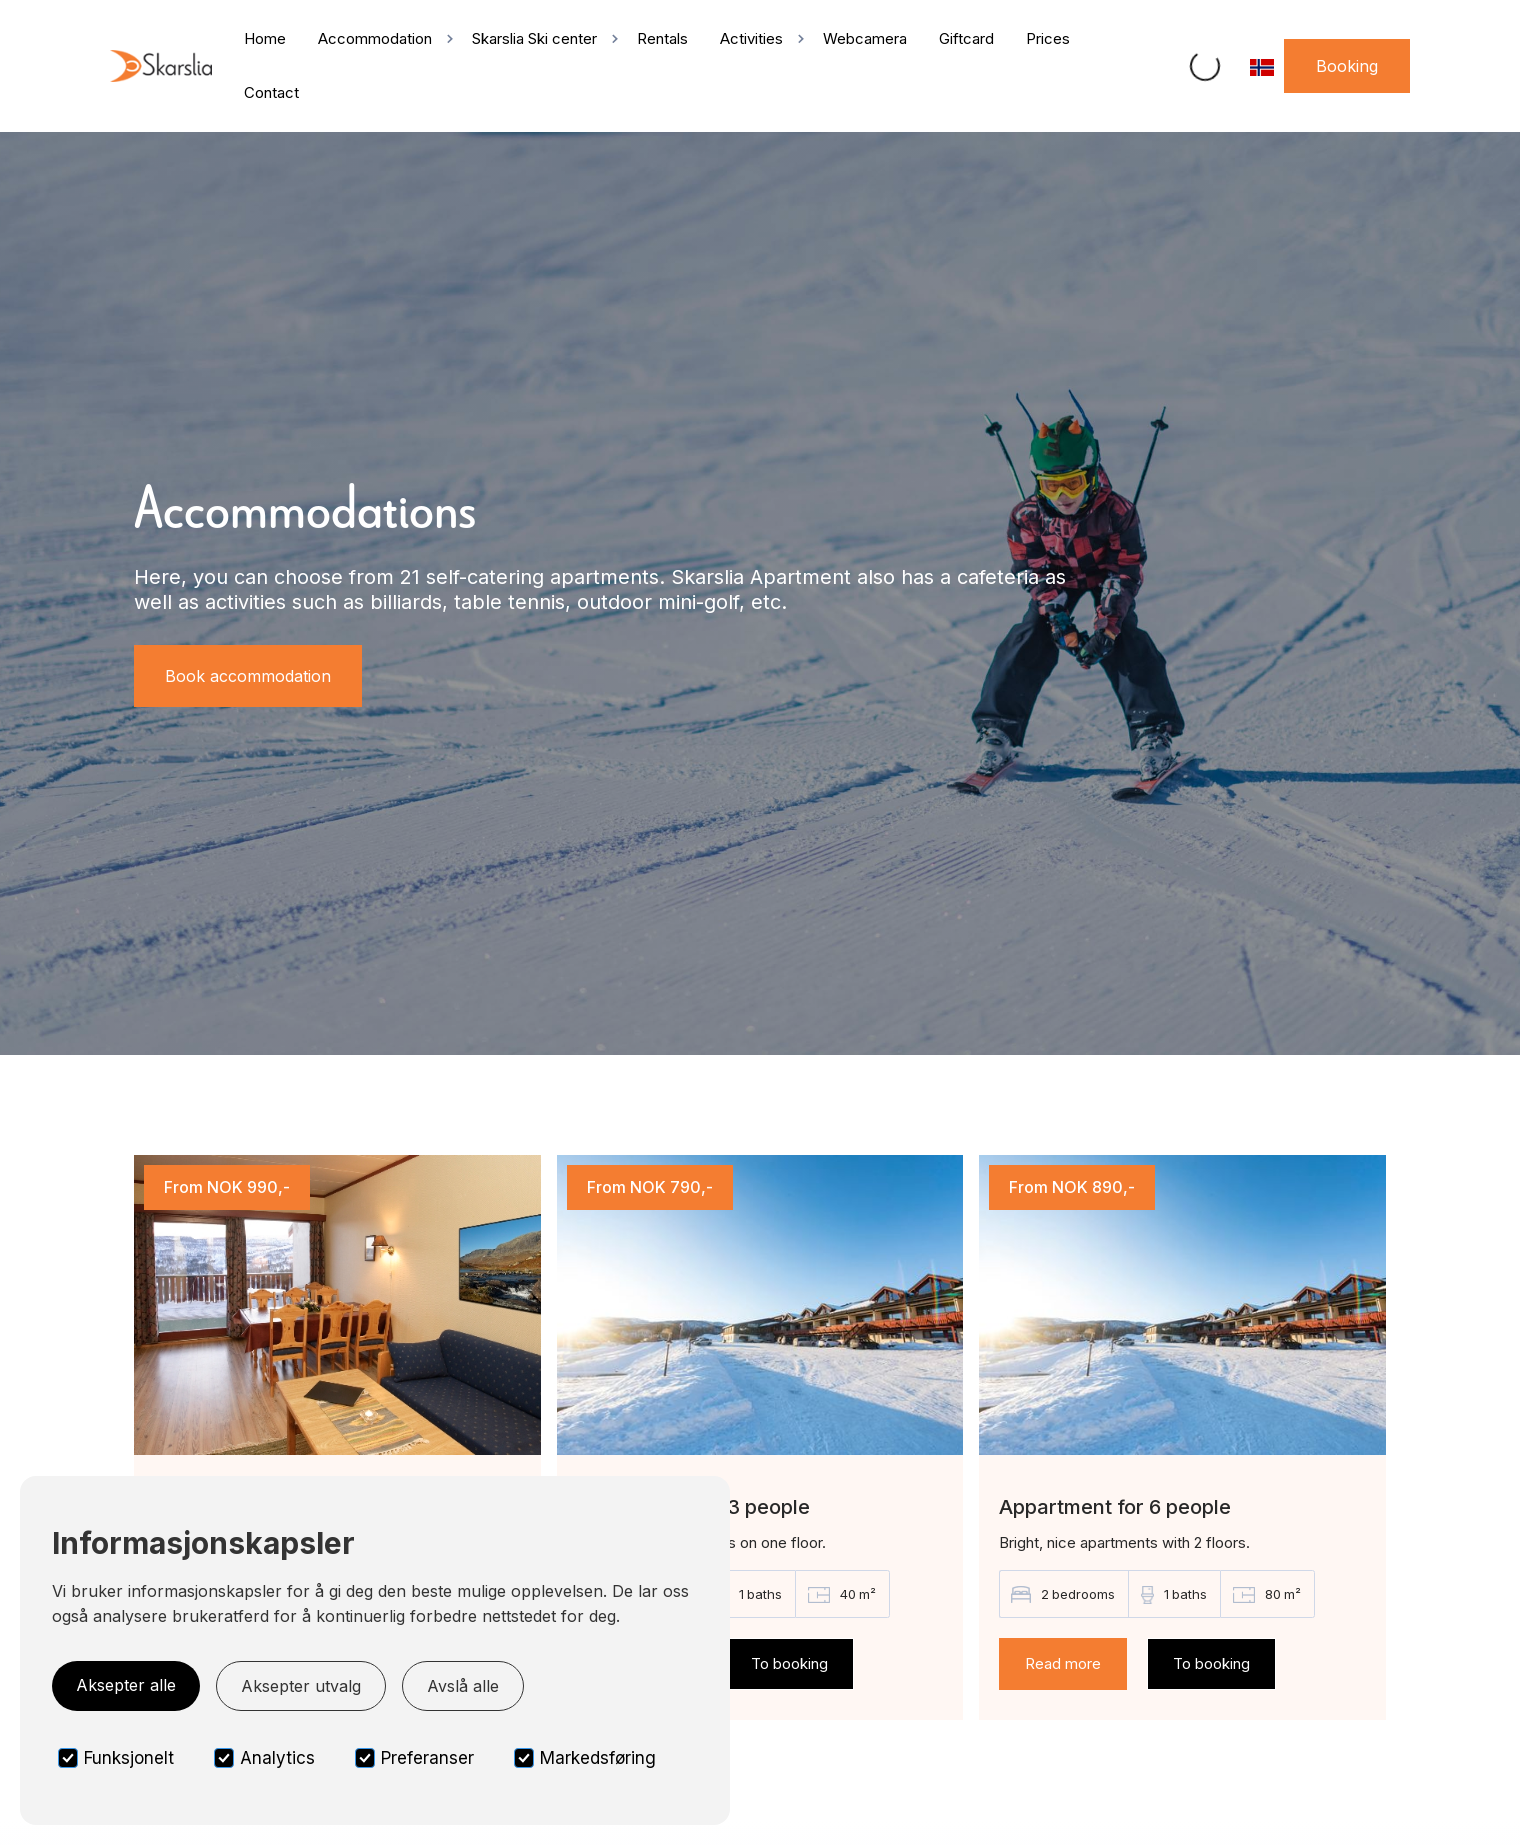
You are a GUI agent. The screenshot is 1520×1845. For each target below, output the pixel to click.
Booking (1347, 66)
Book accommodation (248, 676)
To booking (789, 1663)
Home (265, 38)
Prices (1048, 38)
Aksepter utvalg (301, 1686)
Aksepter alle (126, 1685)
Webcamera (865, 38)
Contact (271, 92)
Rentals (662, 38)
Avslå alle (463, 1686)
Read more (1063, 1663)
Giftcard (966, 38)
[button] (379, 39)
